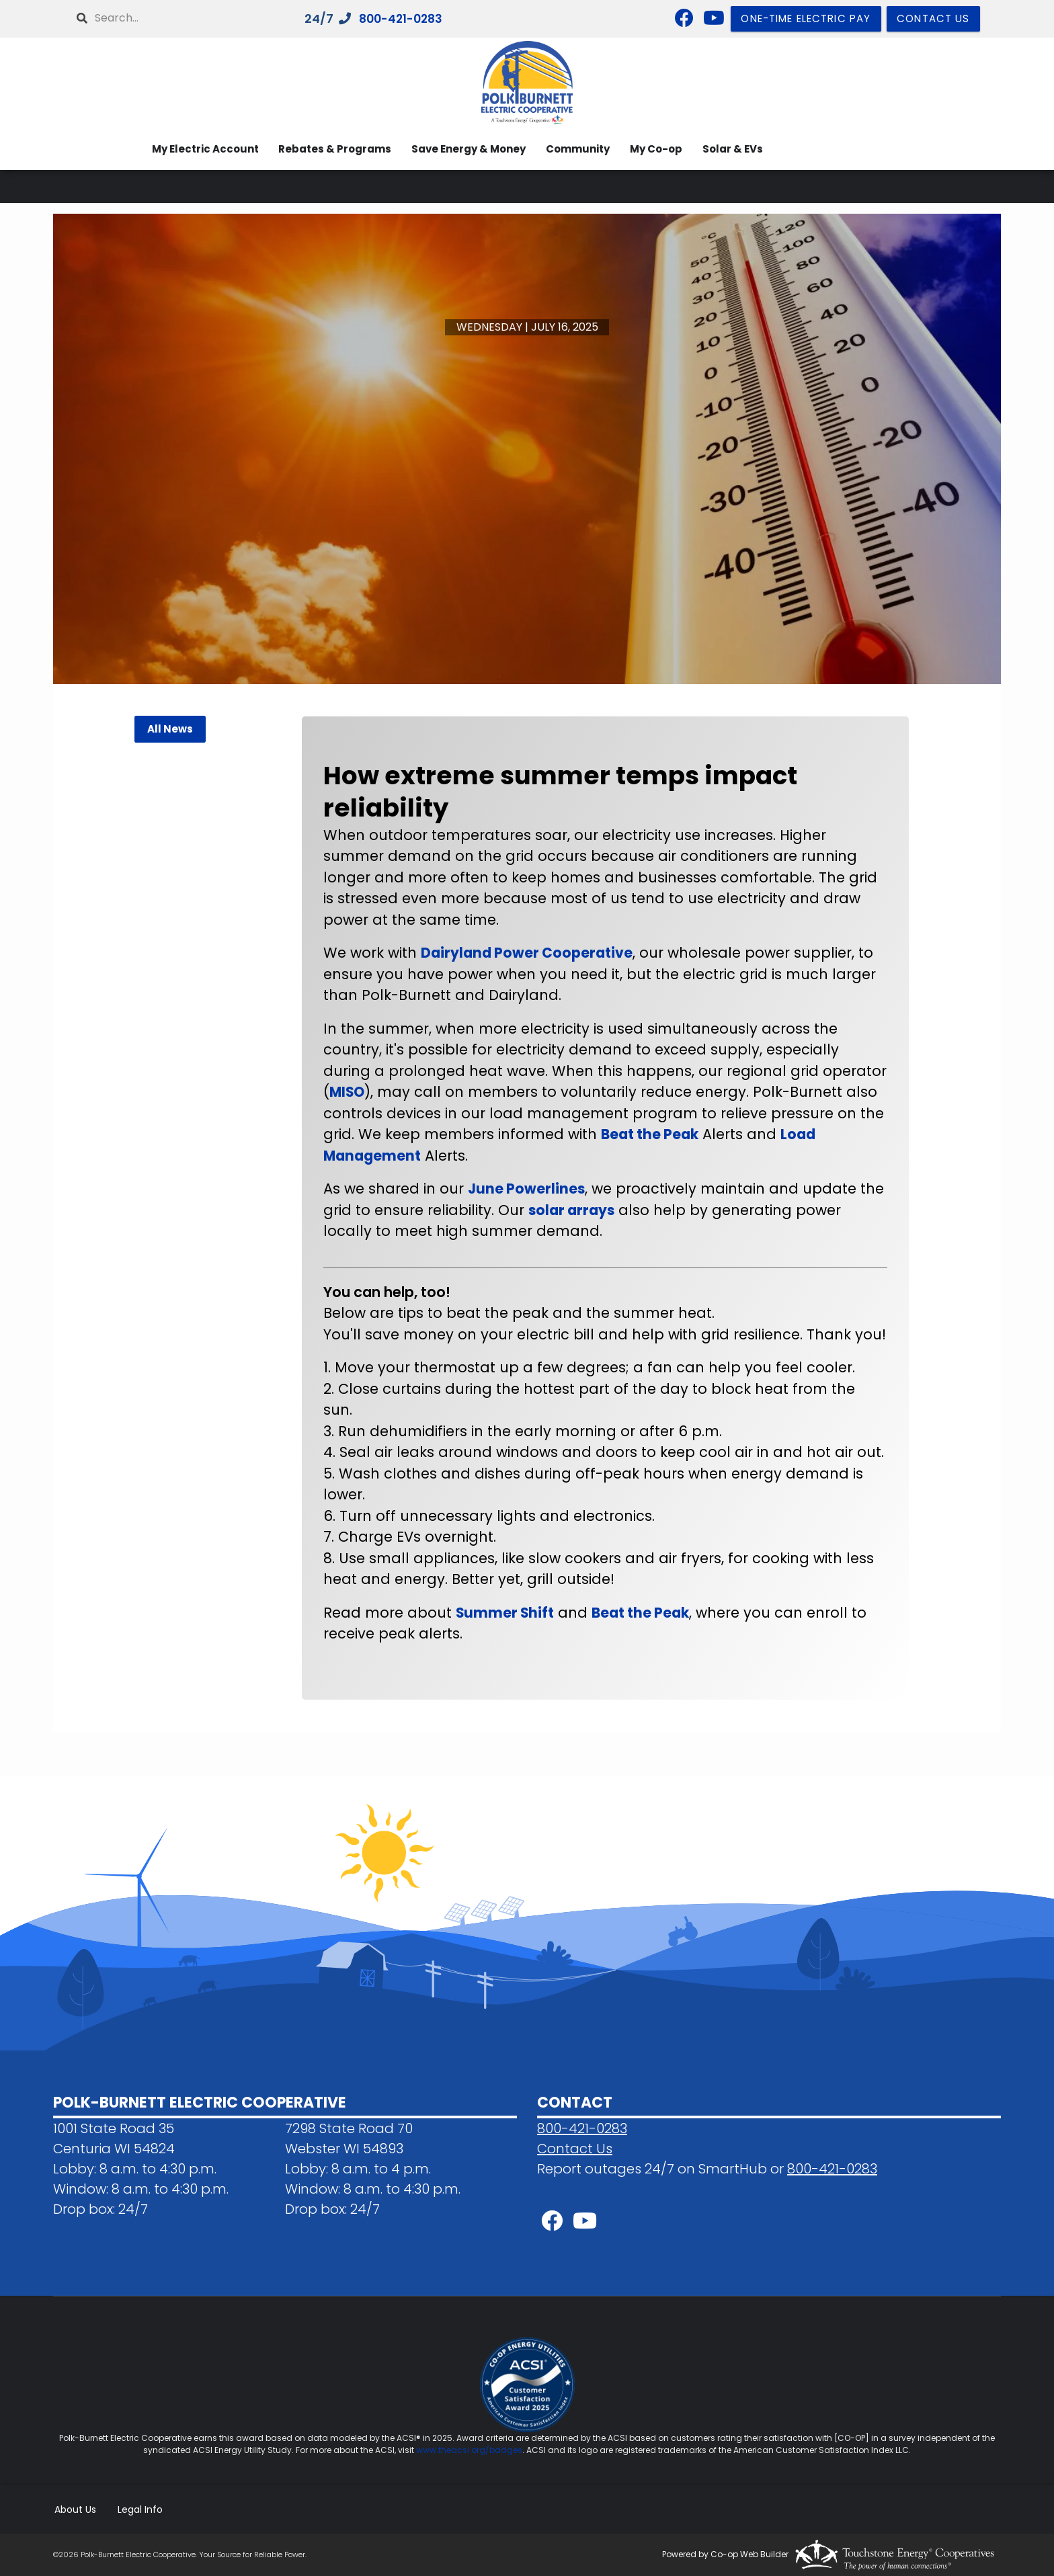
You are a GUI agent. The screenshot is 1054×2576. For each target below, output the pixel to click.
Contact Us (574, 2147)
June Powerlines (527, 1188)
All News (169, 729)
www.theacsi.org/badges (469, 2449)
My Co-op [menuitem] (654, 149)
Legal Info (138, 2509)
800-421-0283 (403, 19)
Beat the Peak (650, 1134)
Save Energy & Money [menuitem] (464, 149)
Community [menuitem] (574, 149)
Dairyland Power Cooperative (528, 952)
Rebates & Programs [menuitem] (328, 149)
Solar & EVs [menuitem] (732, 149)
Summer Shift (505, 1612)
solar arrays (573, 1210)
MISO (347, 1092)
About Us (74, 2509)
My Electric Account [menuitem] (197, 149)
